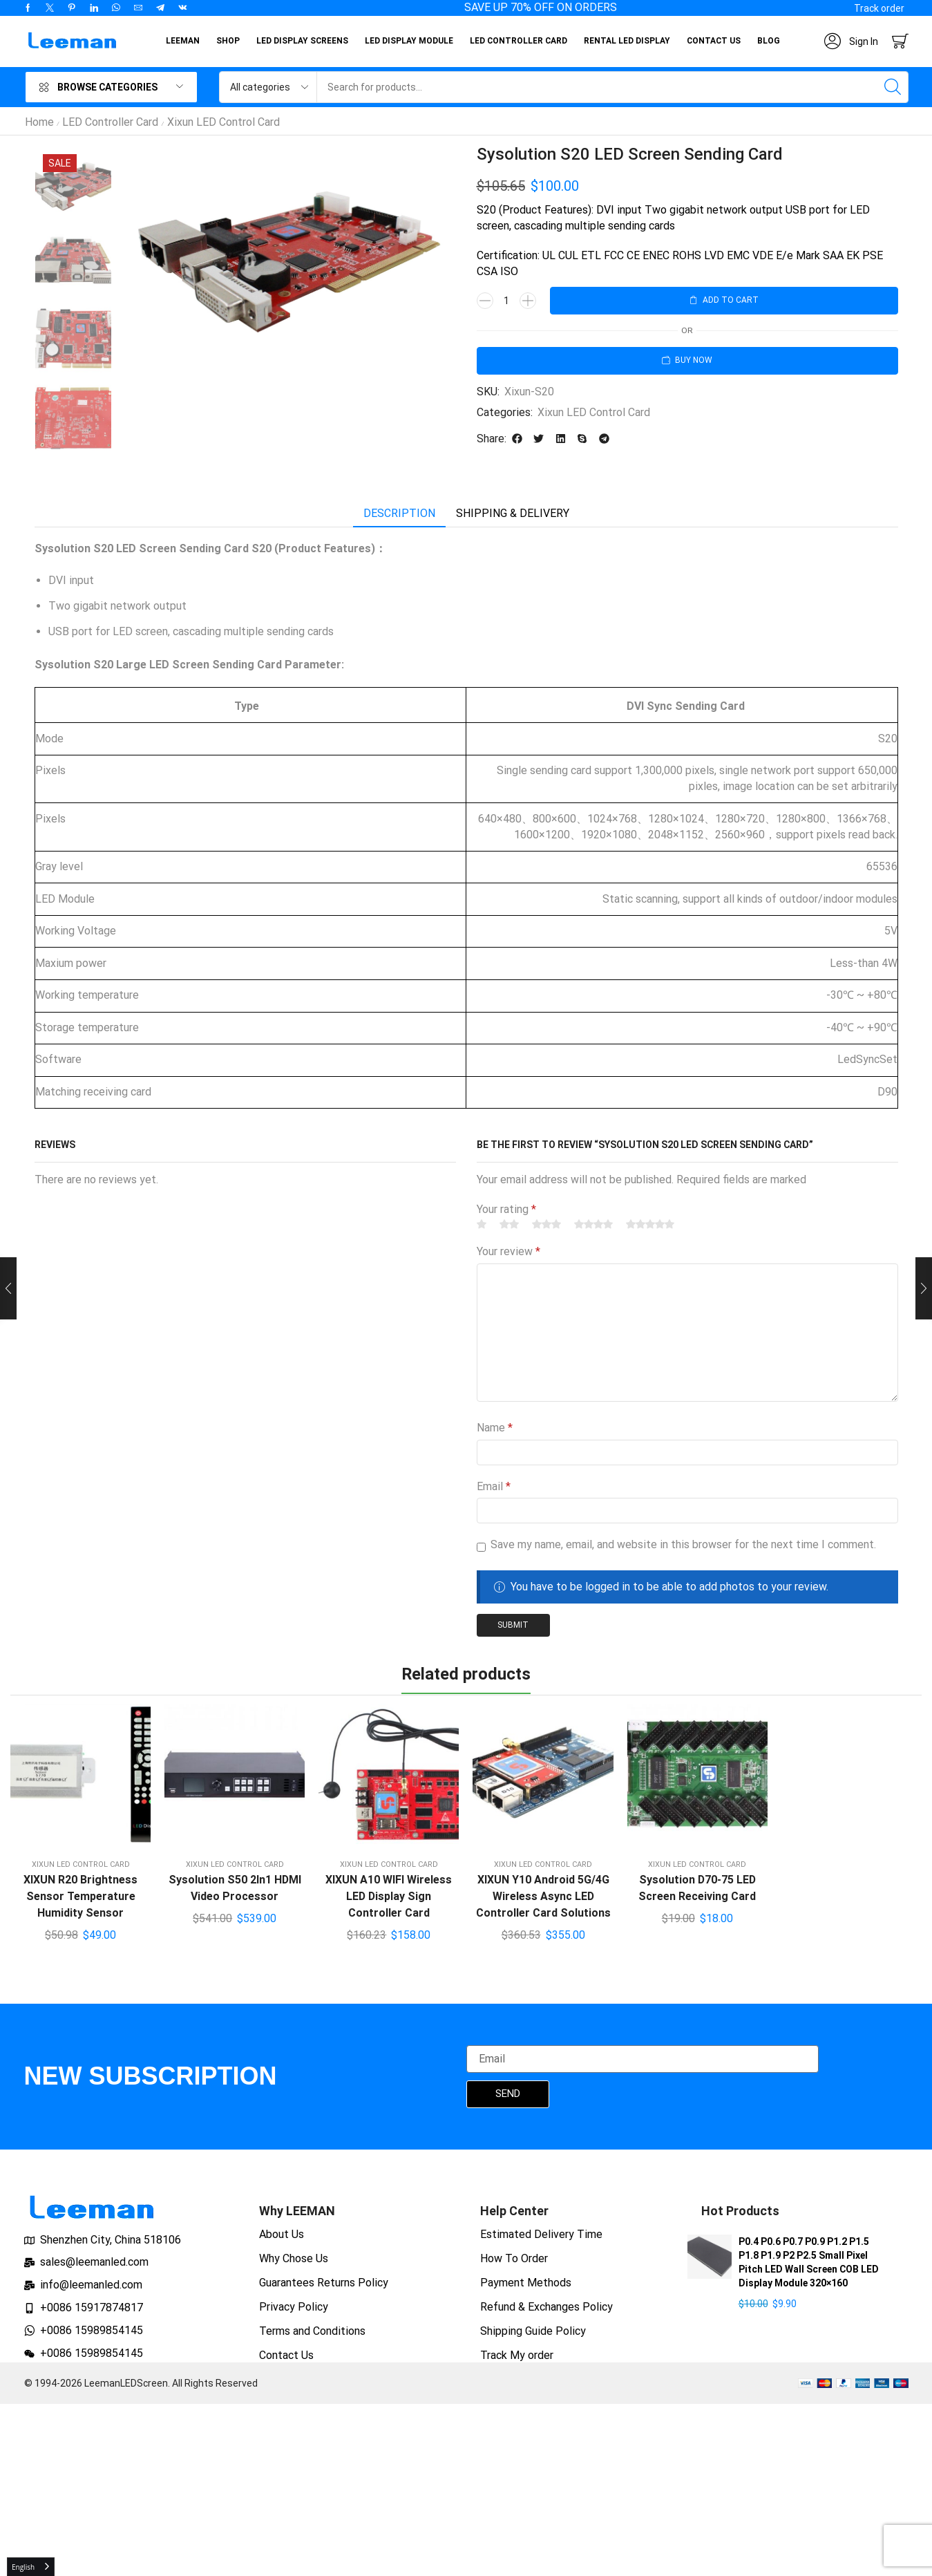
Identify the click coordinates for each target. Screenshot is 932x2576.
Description (399, 513)
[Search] (892, 87)
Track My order (516, 2355)
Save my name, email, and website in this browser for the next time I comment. (683, 1544)
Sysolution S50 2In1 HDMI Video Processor (235, 1888)
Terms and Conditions (312, 2331)
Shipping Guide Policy (533, 2331)
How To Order (514, 2258)
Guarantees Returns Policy (323, 2282)
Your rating (506, 1209)
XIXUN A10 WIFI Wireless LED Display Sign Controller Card (388, 1896)
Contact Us (286, 2355)
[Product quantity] (506, 300)
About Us (281, 2234)
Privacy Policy (293, 2306)
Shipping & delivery (512, 513)
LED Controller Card (110, 122)
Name (495, 1427)
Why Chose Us (293, 2258)
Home (39, 122)
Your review (508, 1251)
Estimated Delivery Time (541, 2234)
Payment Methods (525, 2282)
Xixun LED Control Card (223, 122)
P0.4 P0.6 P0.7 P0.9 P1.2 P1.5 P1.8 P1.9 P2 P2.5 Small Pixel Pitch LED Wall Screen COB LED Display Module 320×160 (809, 2262)
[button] (879, 8)
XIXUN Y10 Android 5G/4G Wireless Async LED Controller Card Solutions (543, 1896)
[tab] (399, 514)
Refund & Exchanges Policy (546, 2306)
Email (494, 1486)
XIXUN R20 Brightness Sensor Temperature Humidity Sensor (80, 1896)
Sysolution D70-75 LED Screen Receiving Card (697, 1888)
